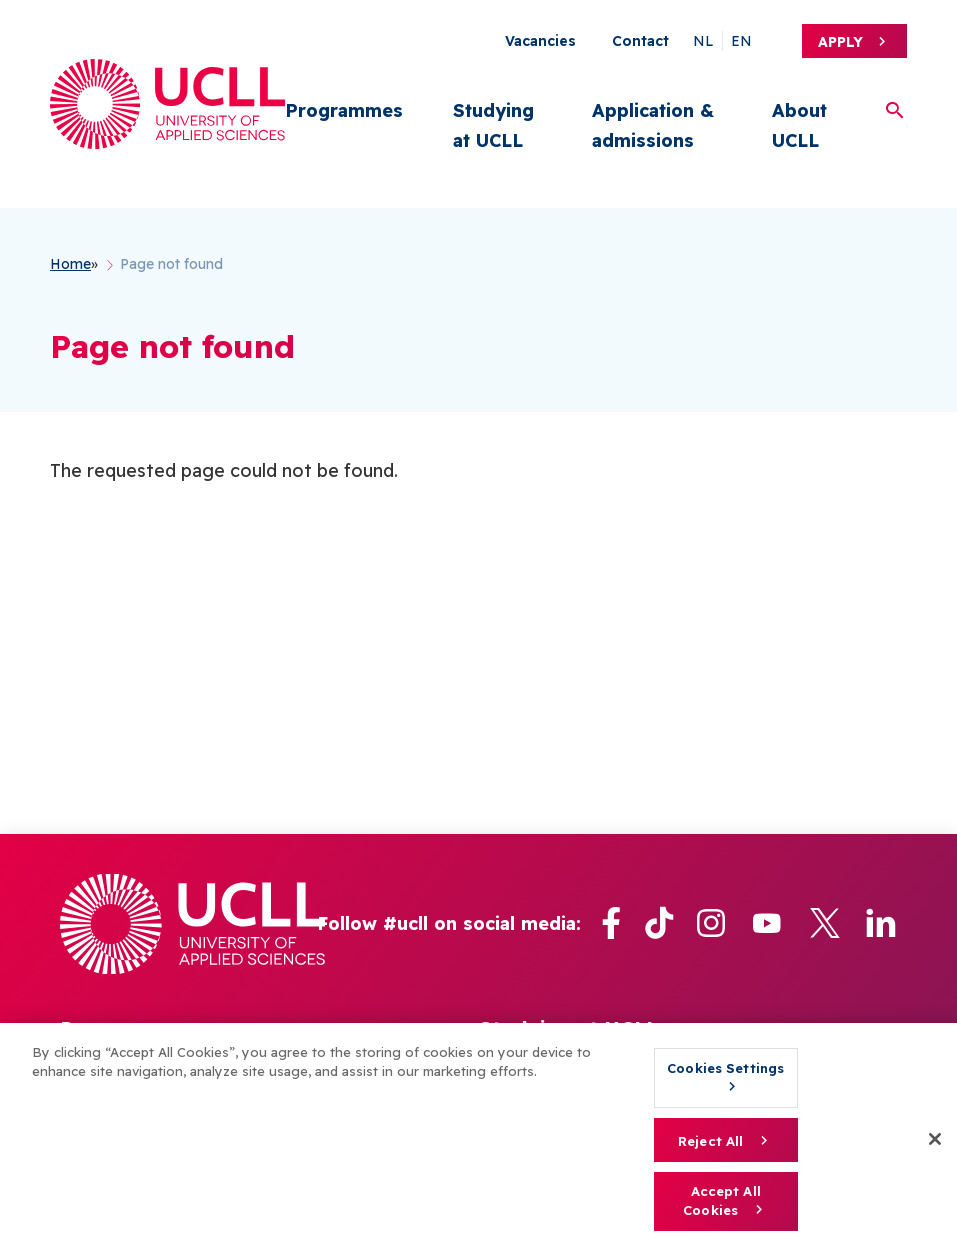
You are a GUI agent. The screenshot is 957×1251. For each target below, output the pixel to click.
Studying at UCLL (493, 125)
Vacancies (540, 41)
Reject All (710, 1141)
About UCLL (799, 125)
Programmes (344, 110)
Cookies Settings (725, 1068)
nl (703, 41)
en (741, 41)
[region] (478, 1137)
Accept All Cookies (722, 1200)
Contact (640, 41)
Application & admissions (653, 125)
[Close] (935, 1139)
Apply (840, 42)
